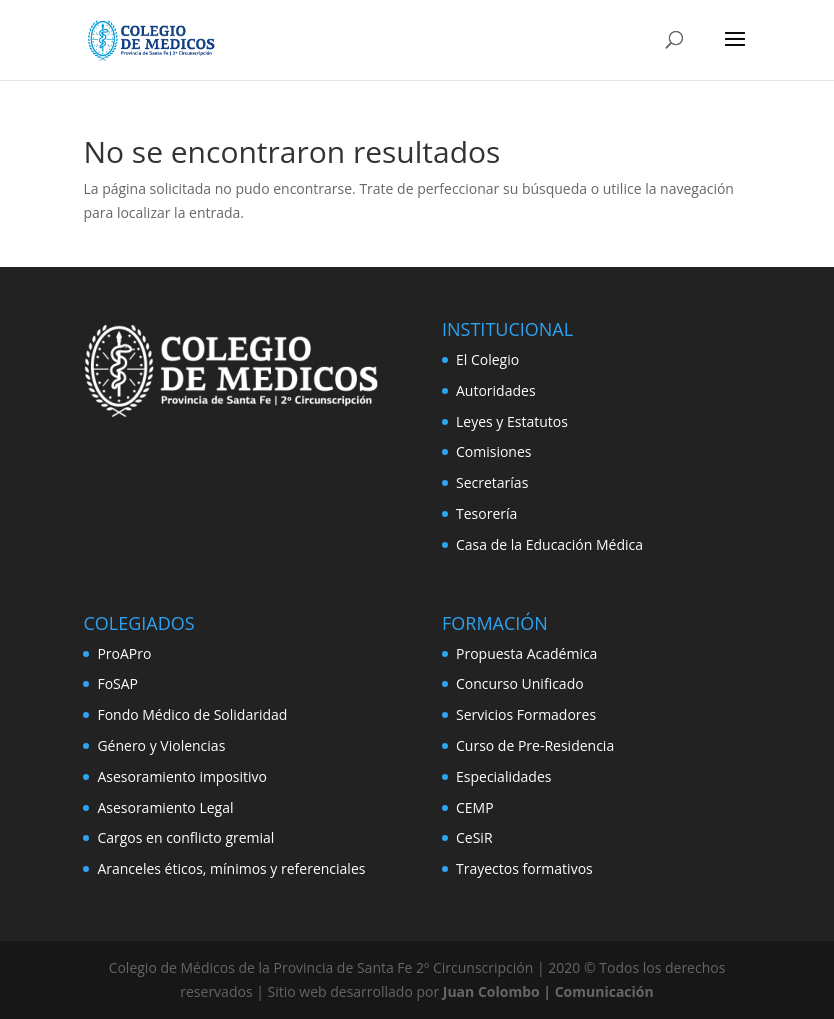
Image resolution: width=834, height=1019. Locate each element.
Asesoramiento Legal (165, 807)
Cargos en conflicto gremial (185, 837)
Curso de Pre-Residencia (535, 745)
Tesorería (486, 513)
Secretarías (492, 482)
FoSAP (117, 683)
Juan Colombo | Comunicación (548, 991)
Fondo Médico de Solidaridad (192, 714)
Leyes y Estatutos (512, 421)
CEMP (475, 807)
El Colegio (487, 359)
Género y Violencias (161, 745)
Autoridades (496, 390)
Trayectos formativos (524, 868)
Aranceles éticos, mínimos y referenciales (231, 868)
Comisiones (493, 451)
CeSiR (474, 837)
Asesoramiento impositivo (182, 776)
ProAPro (124, 653)
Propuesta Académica (526, 653)
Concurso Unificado (520, 683)
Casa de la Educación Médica (549, 544)
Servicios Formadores (526, 714)
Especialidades (503, 776)
